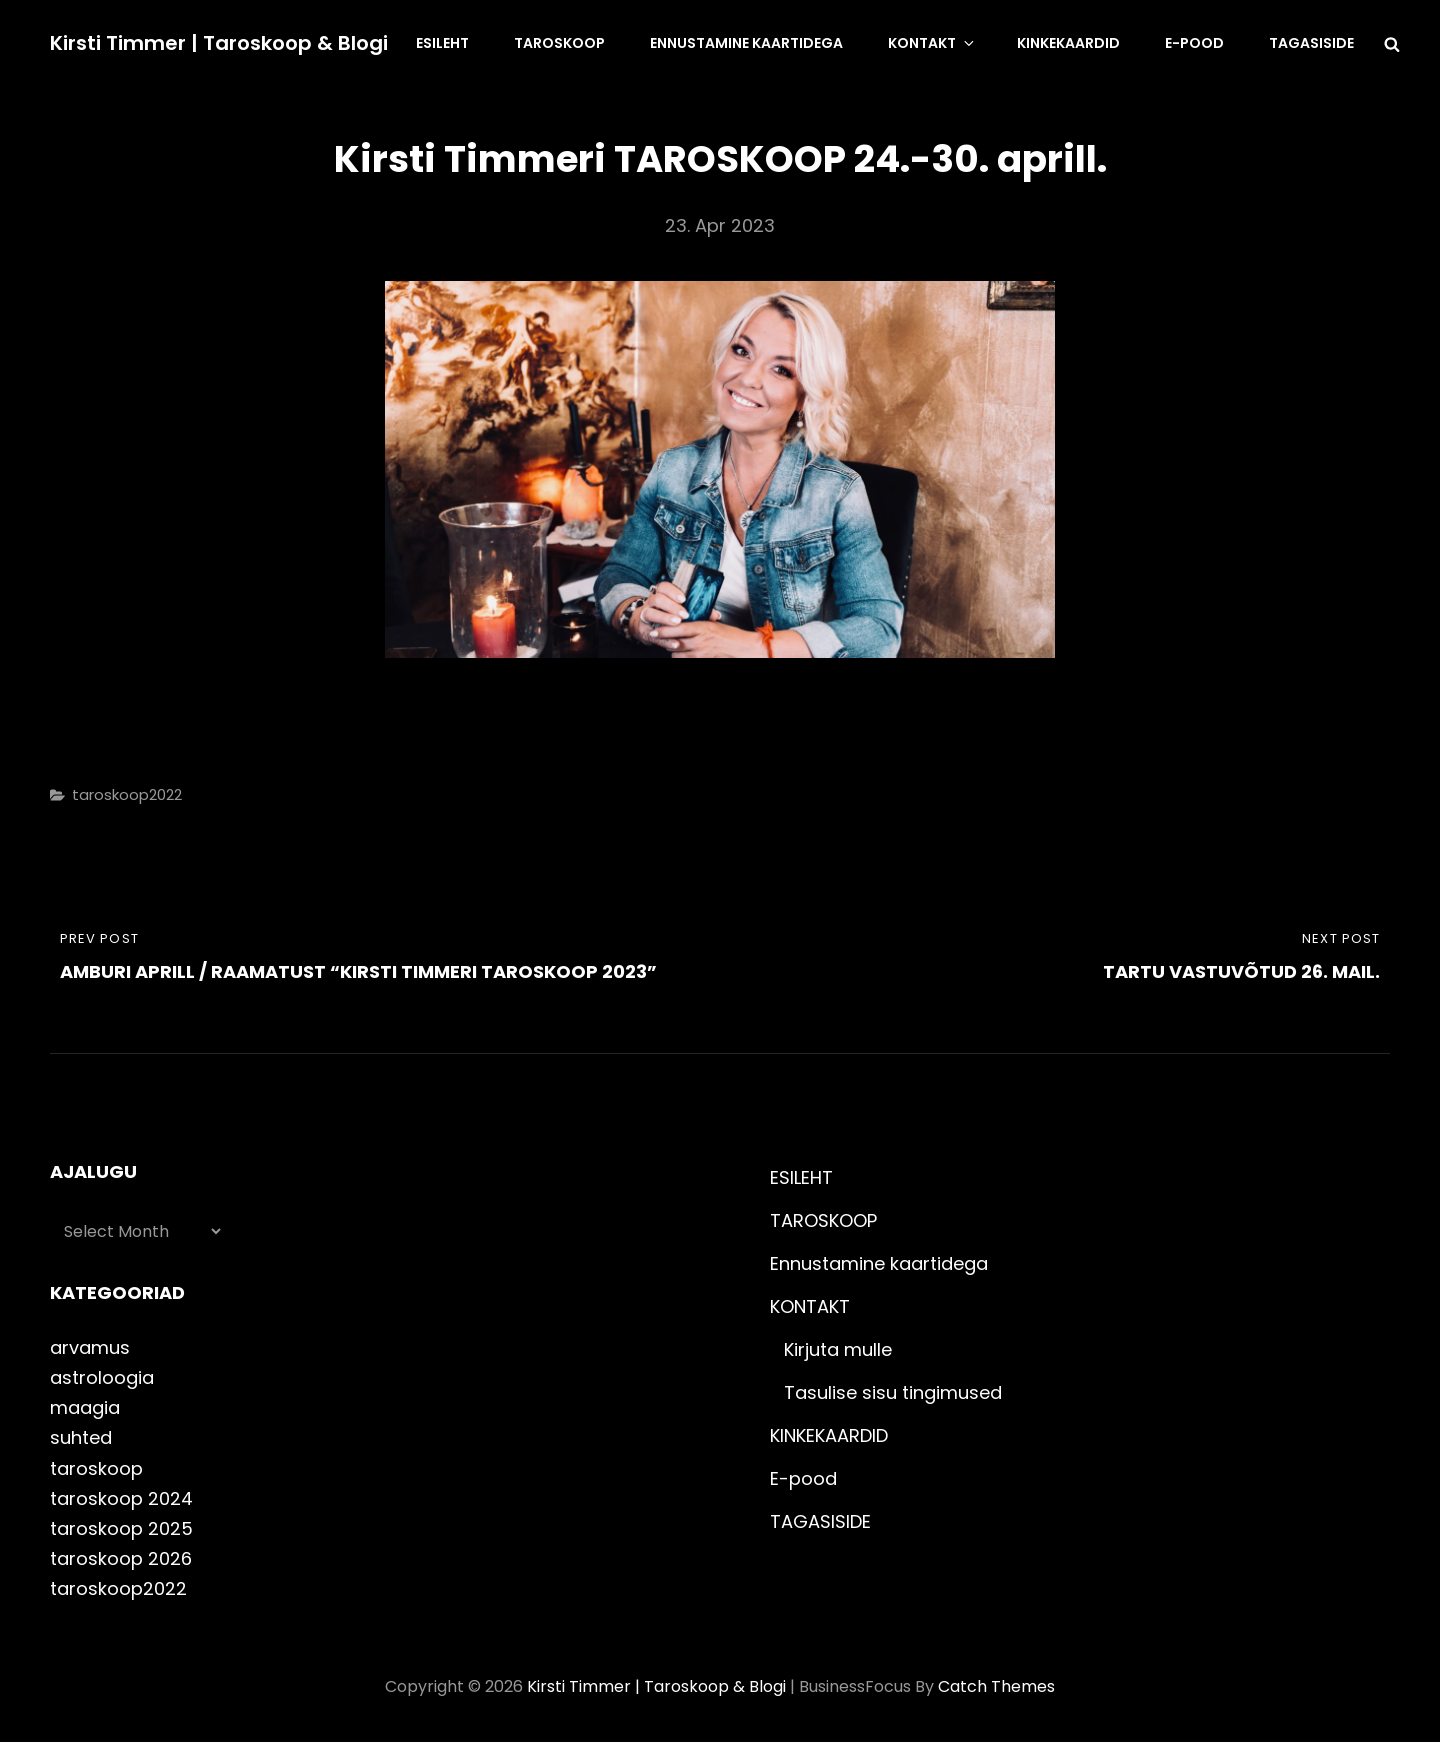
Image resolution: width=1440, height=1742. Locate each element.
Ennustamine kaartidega (746, 43)
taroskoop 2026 (121, 1558)
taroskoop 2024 (121, 1498)
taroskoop (96, 1468)
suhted (81, 1437)
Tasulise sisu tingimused (893, 1392)
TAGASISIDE (1311, 43)
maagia (85, 1407)
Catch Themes (996, 1686)
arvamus (90, 1347)
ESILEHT (442, 43)
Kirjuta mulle (838, 1349)
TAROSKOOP (559, 43)
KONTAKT (932, 43)
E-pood (1194, 43)
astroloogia (102, 1377)
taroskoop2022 (127, 794)
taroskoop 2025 (121, 1528)
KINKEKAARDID (1068, 43)
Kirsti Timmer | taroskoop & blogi (219, 43)
